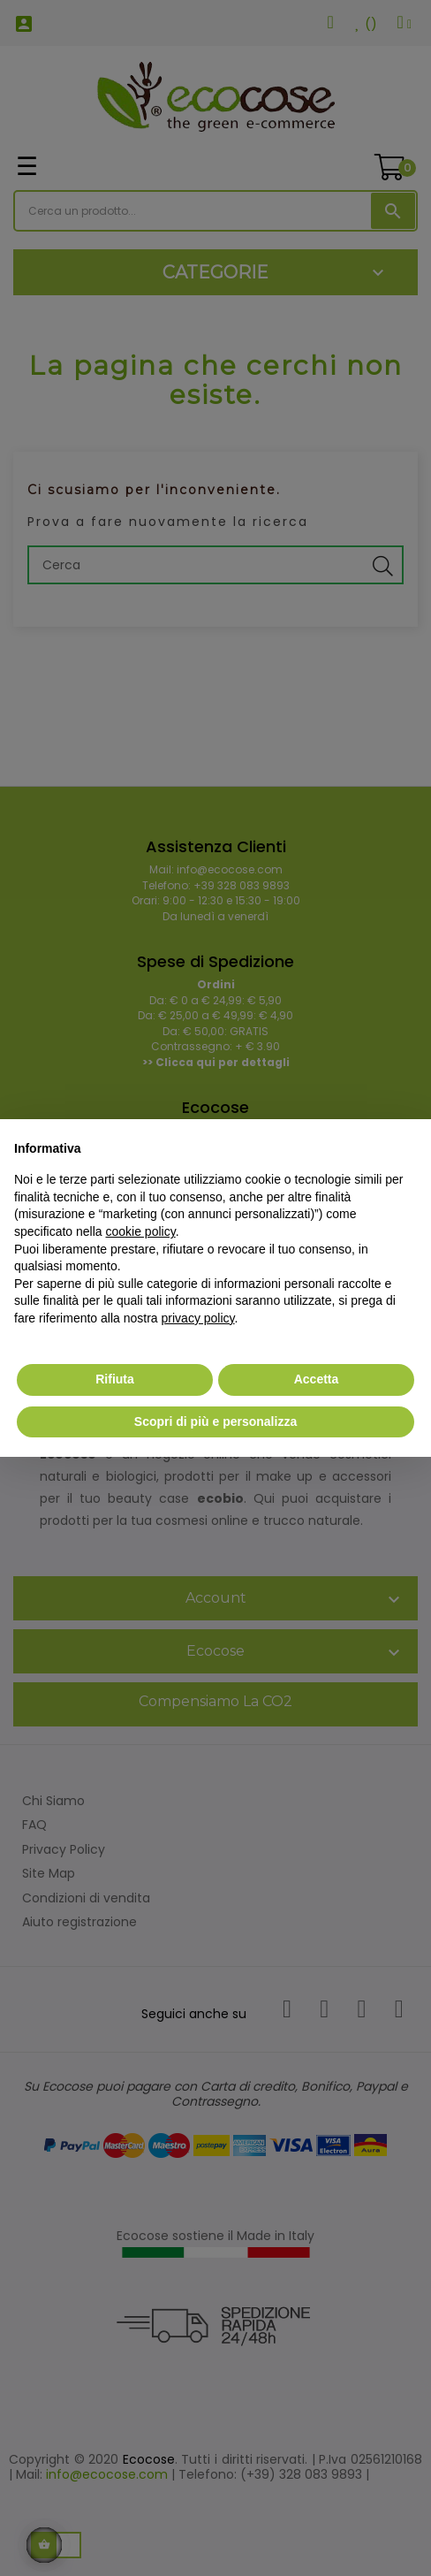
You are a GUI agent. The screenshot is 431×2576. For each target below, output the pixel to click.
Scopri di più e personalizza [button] (215, 1421)
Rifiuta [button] (114, 1379)
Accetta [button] (316, 1379)
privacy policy (198, 1318)
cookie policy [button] (141, 1231)
